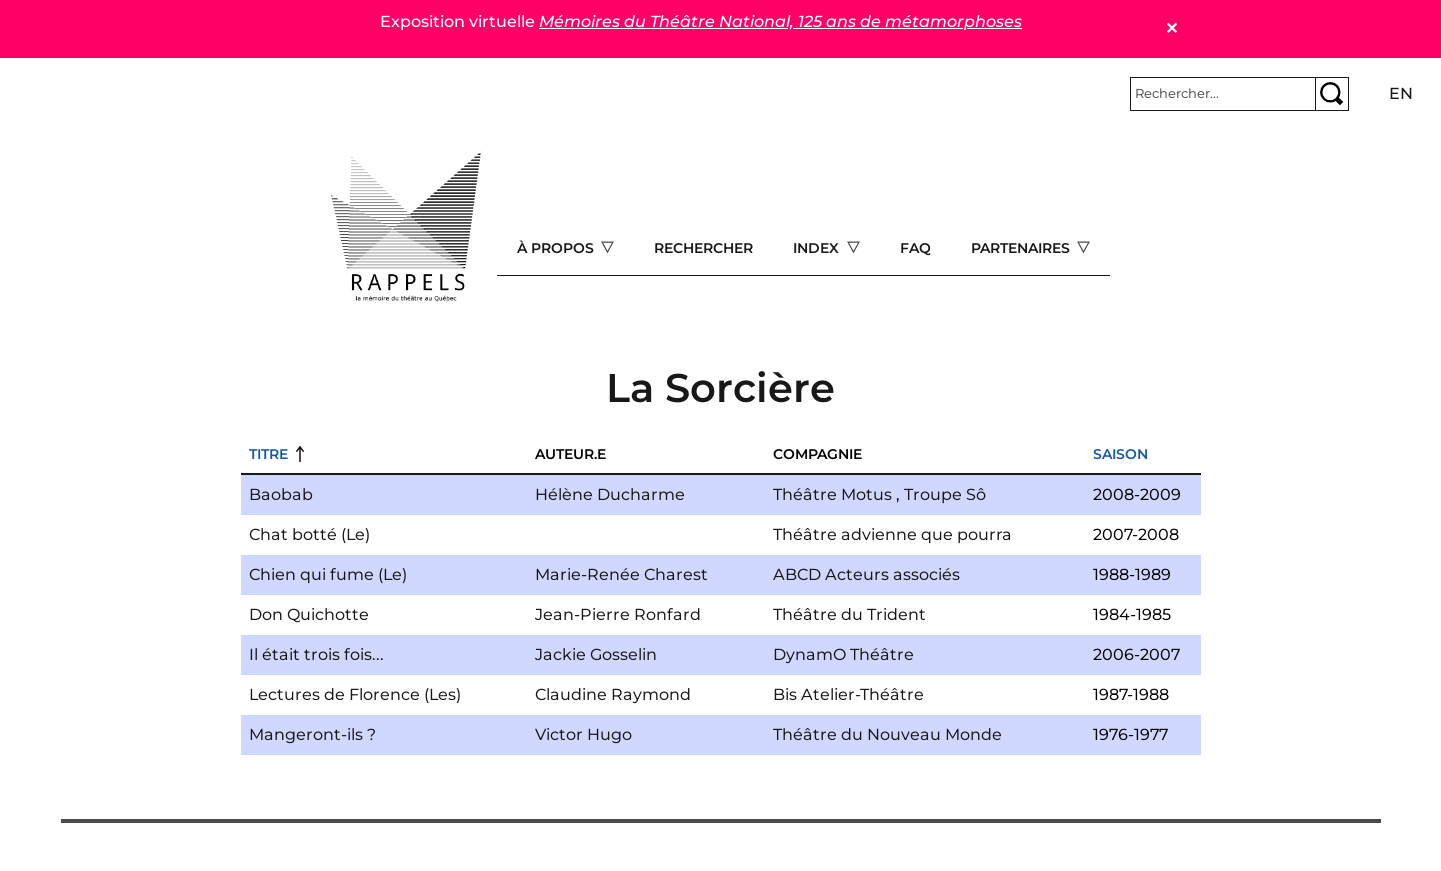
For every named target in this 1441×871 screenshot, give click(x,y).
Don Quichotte (309, 614)
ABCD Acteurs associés (866, 574)
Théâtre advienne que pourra (892, 534)
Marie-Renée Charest (621, 574)
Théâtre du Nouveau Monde (887, 734)
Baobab (281, 494)
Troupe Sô (945, 494)
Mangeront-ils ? (312, 734)
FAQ (915, 248)
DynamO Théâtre (843, 654)
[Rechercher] (1223, 94)
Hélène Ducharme (610, 494)
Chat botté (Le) (309, 534)
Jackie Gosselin (596, 654)
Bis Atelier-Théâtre (848, 694)
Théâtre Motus (832, 494)
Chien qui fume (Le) (328, 574)
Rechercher (703, 248)
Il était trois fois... (316, 654)
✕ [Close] (1171, 28)
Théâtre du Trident (849, 614)
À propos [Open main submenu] (557, 248)
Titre (268, 454)
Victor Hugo (583, 734)
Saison (1120, 454)
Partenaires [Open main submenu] (1022, 248)
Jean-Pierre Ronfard (618, 614)
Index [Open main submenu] (818, 248)
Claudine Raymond (613, 694)
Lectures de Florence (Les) (355, 694)
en (1401, 93)
